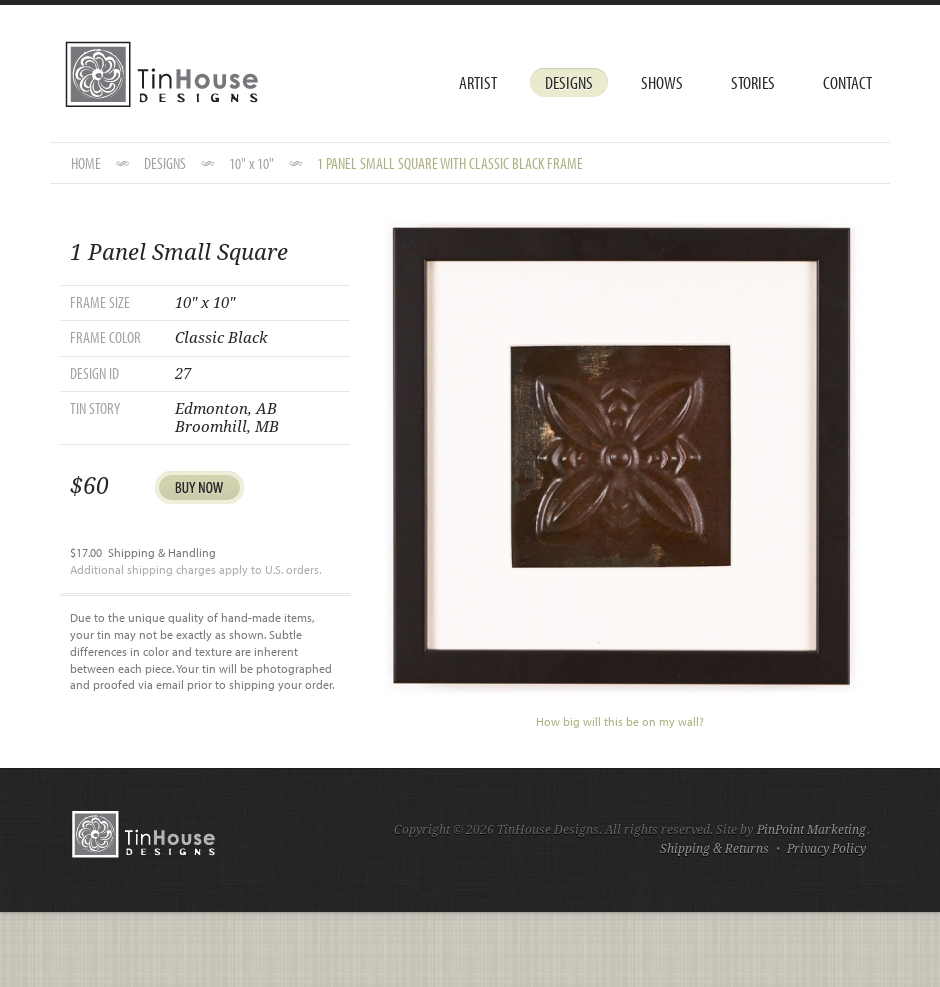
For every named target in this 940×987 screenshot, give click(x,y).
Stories (753, 82)
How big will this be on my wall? (620, 721)
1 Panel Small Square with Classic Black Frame (450, 163)
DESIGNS (165, 163)
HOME (86, 163)
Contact (847, 82)
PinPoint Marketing (811, 830)
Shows (662, 82)
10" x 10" (251, 163)
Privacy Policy (826, 849)
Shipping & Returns (714, 849)
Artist (478, 82)
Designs (569, 82)
